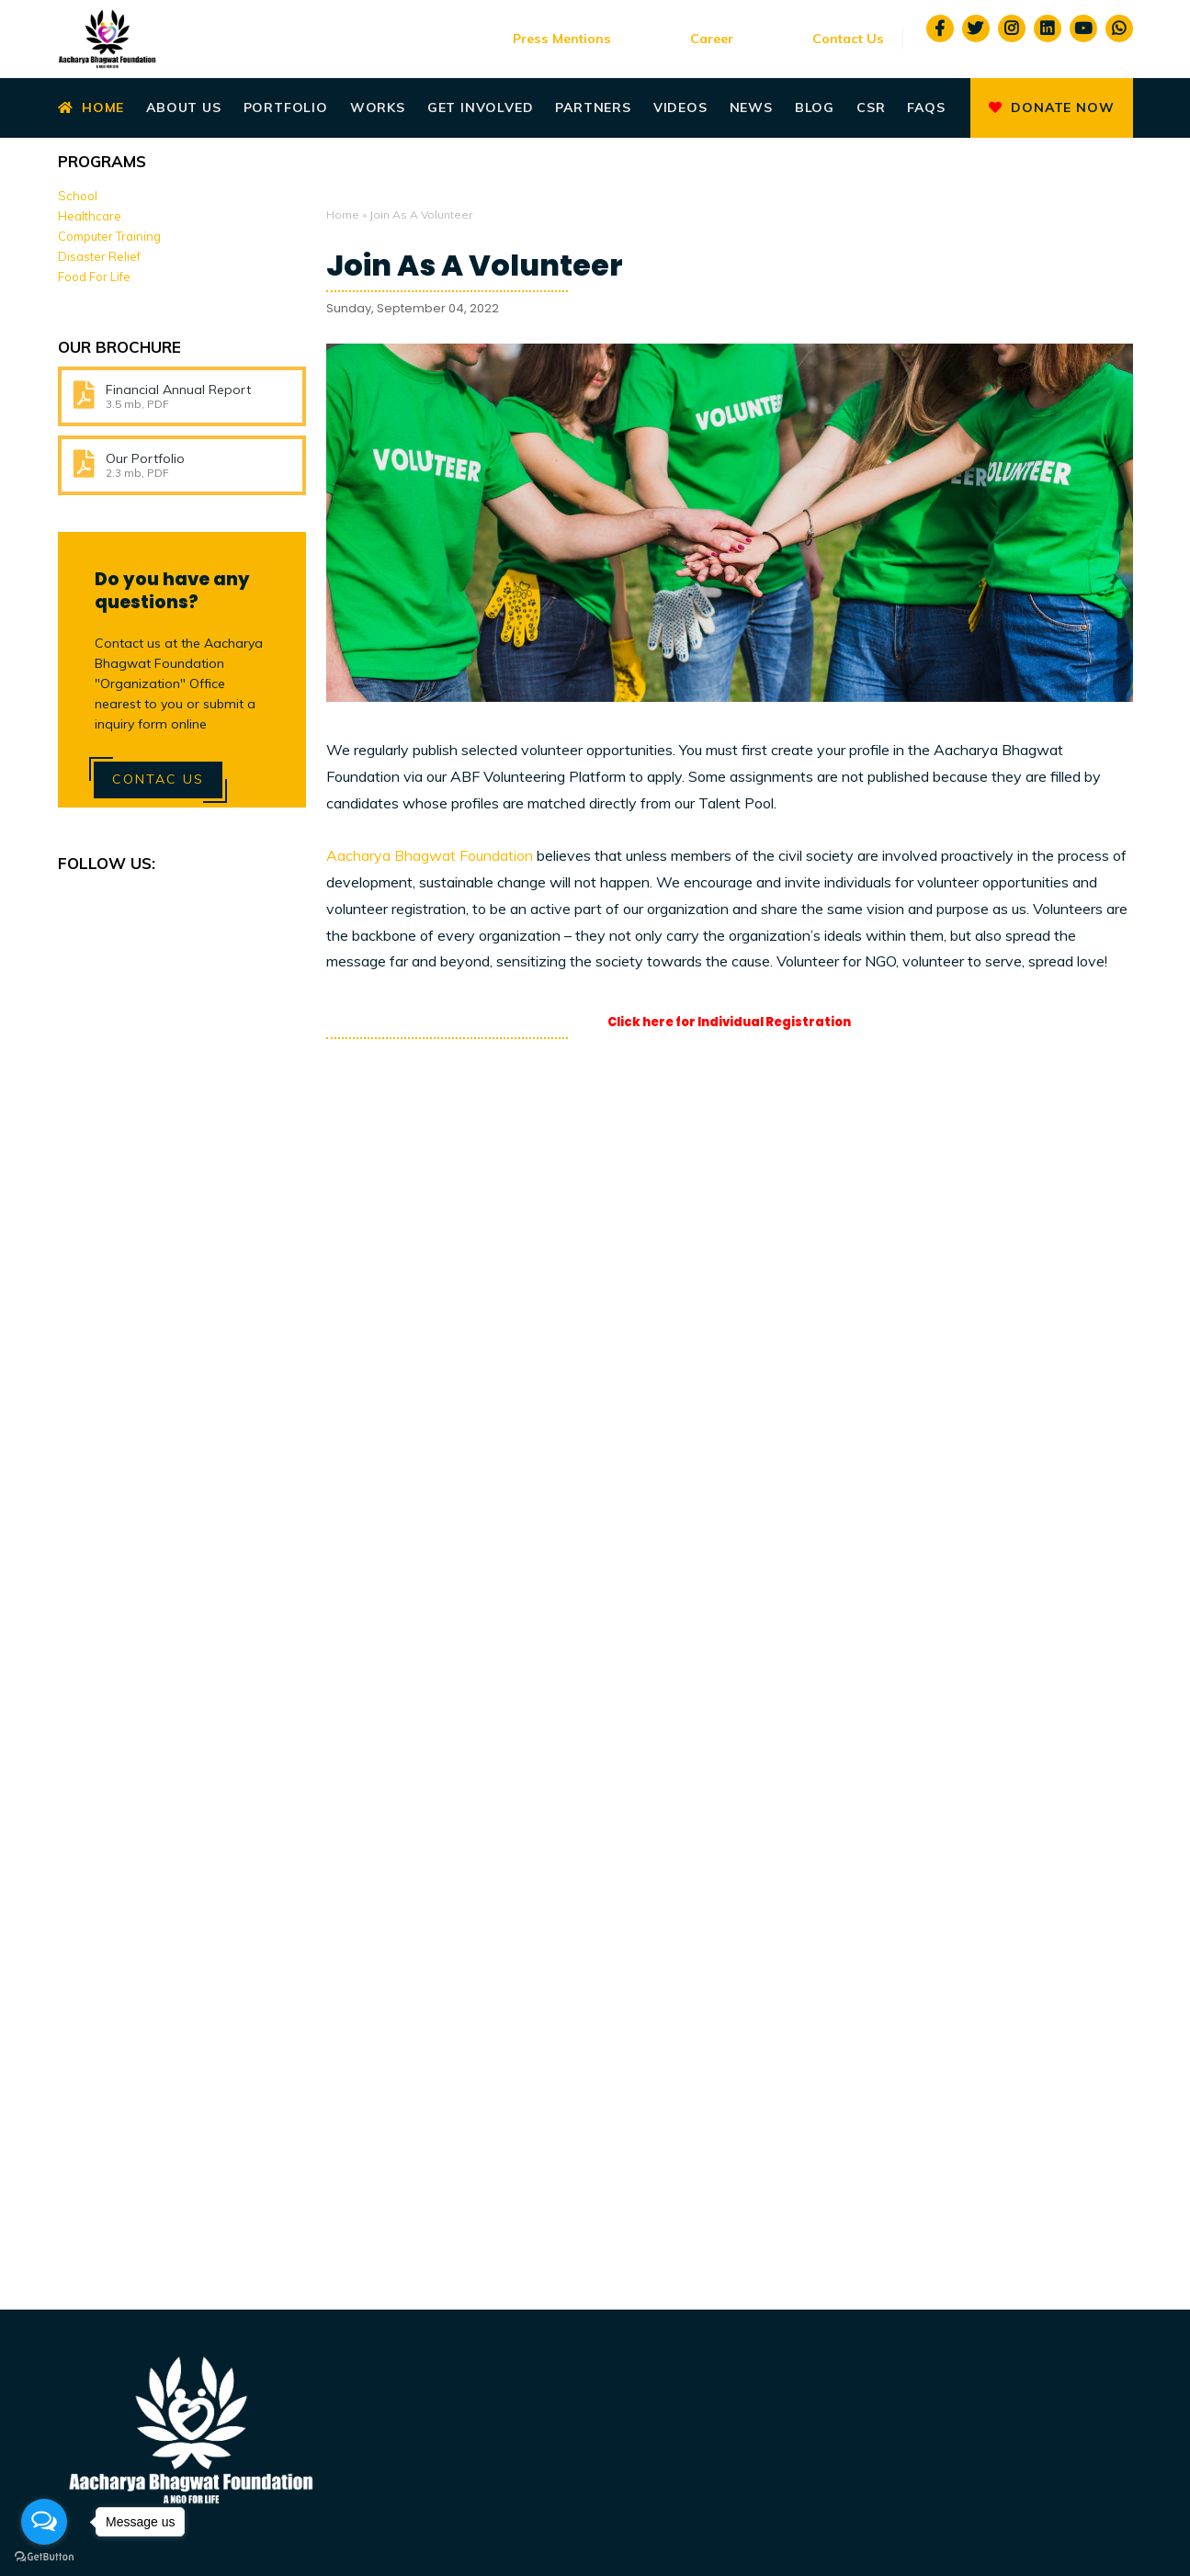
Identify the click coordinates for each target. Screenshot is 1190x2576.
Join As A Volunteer (474, 265)
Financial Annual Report (178, 389)
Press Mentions (562, 38)
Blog (814, 107)
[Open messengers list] (44, 2522)
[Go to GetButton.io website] (44, 2557)
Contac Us (158, 779)
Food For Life (94, 276)
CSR (870, 107)
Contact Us (848, 38)
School (77, 195)
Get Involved (480, 107)
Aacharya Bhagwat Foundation (429, 855)
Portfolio (286, 107)
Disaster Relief (99, 256)
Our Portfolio (145, 458)
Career (711, 38)
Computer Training (109, 236)
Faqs (926, 107)
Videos (680, 107)
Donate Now (1051, 107)
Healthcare (89, 216)
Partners (592, 107)
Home (91, 107)
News (751, 107)
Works (377, 107)
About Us (183, 107)
